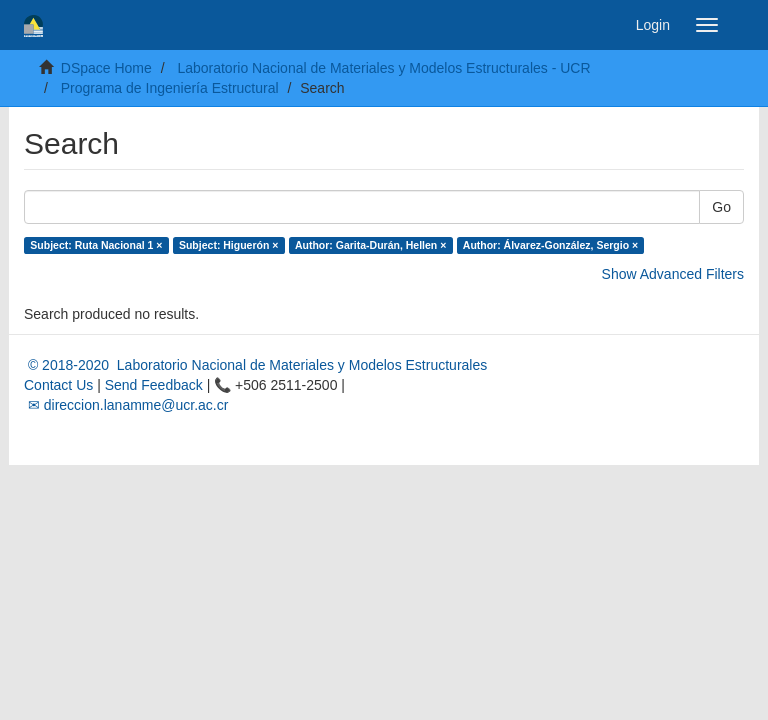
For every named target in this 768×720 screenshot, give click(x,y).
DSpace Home (106, 68)
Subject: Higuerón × (228, 245)
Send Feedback (154, 385)
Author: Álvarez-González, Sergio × (550, 245)
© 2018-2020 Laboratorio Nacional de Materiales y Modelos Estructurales (255, 365)
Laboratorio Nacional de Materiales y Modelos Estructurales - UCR (383, 68)
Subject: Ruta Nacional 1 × (96, 245)
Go (721, 207)
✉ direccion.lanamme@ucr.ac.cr (126, 405)
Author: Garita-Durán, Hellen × (370, 245)
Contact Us (58, 385)
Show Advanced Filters (673, 274)
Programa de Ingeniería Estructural (170, 88)
